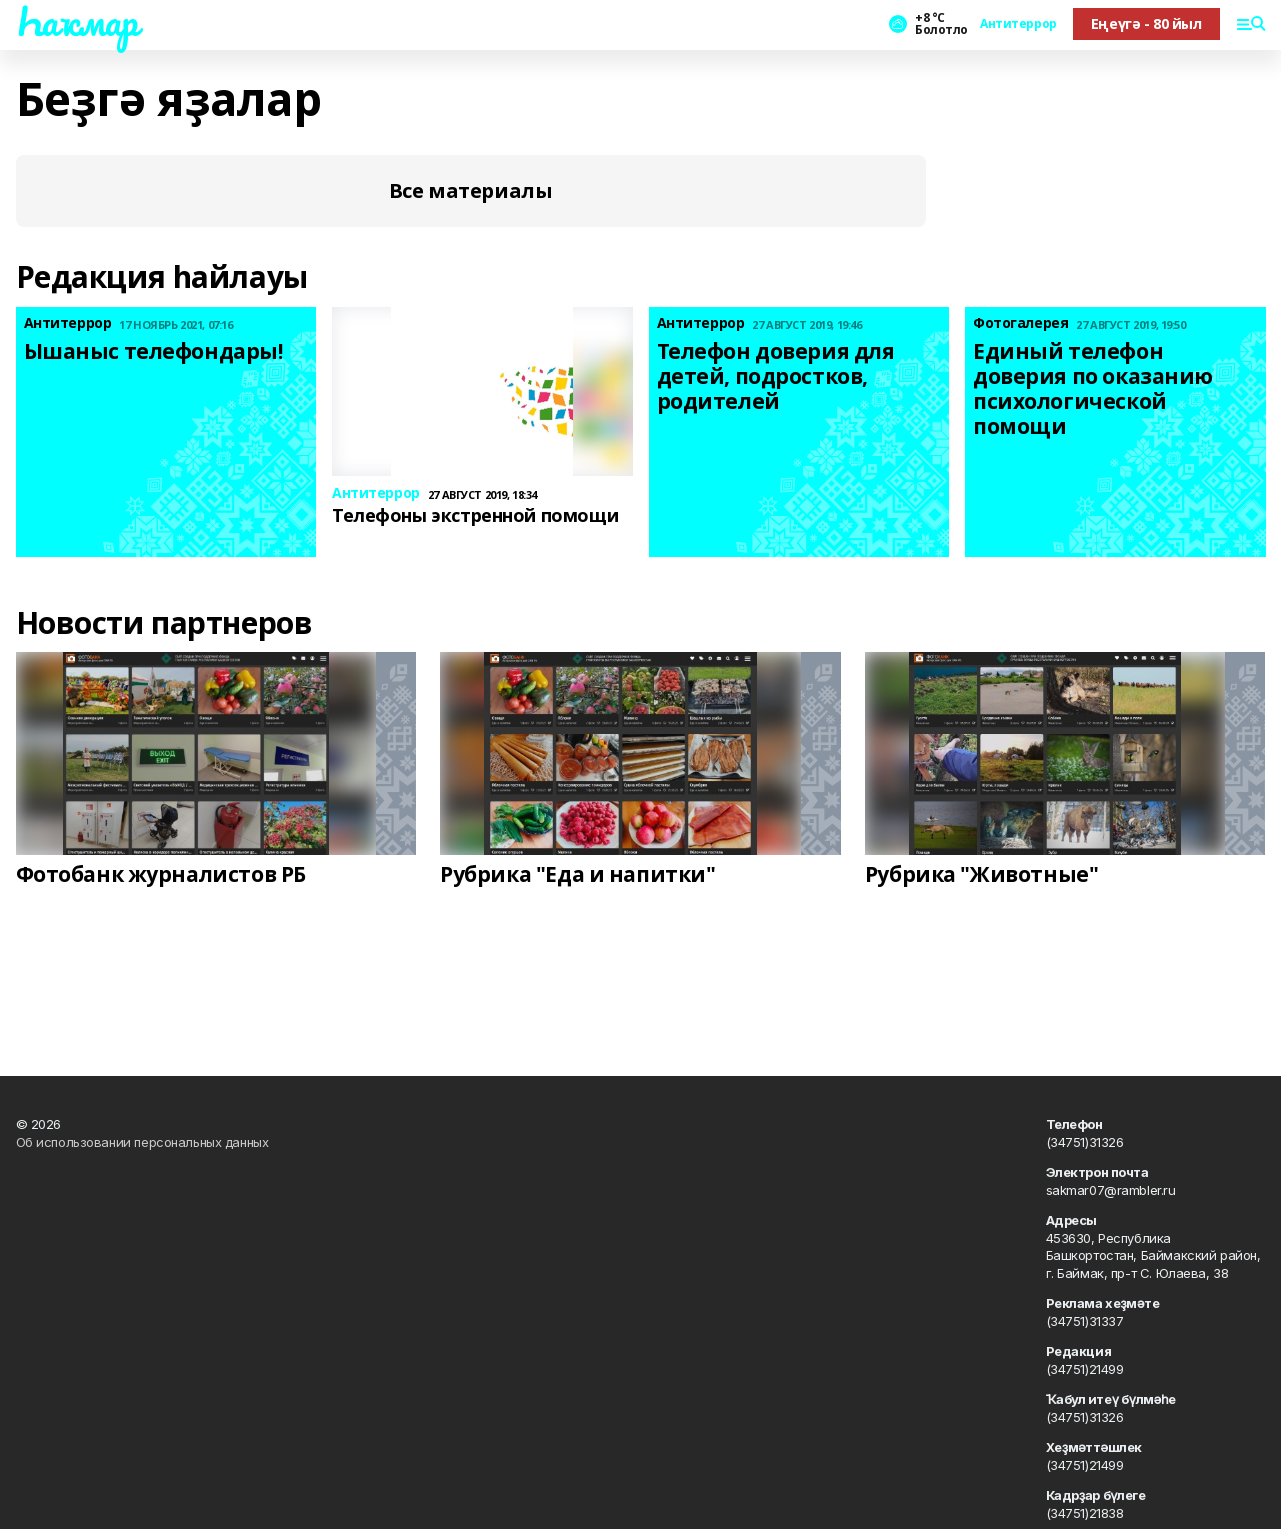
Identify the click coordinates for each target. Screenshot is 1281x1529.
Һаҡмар (77, 21)
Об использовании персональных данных (142, 1142)
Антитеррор (1018, 24)
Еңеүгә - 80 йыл (1146, 23)
